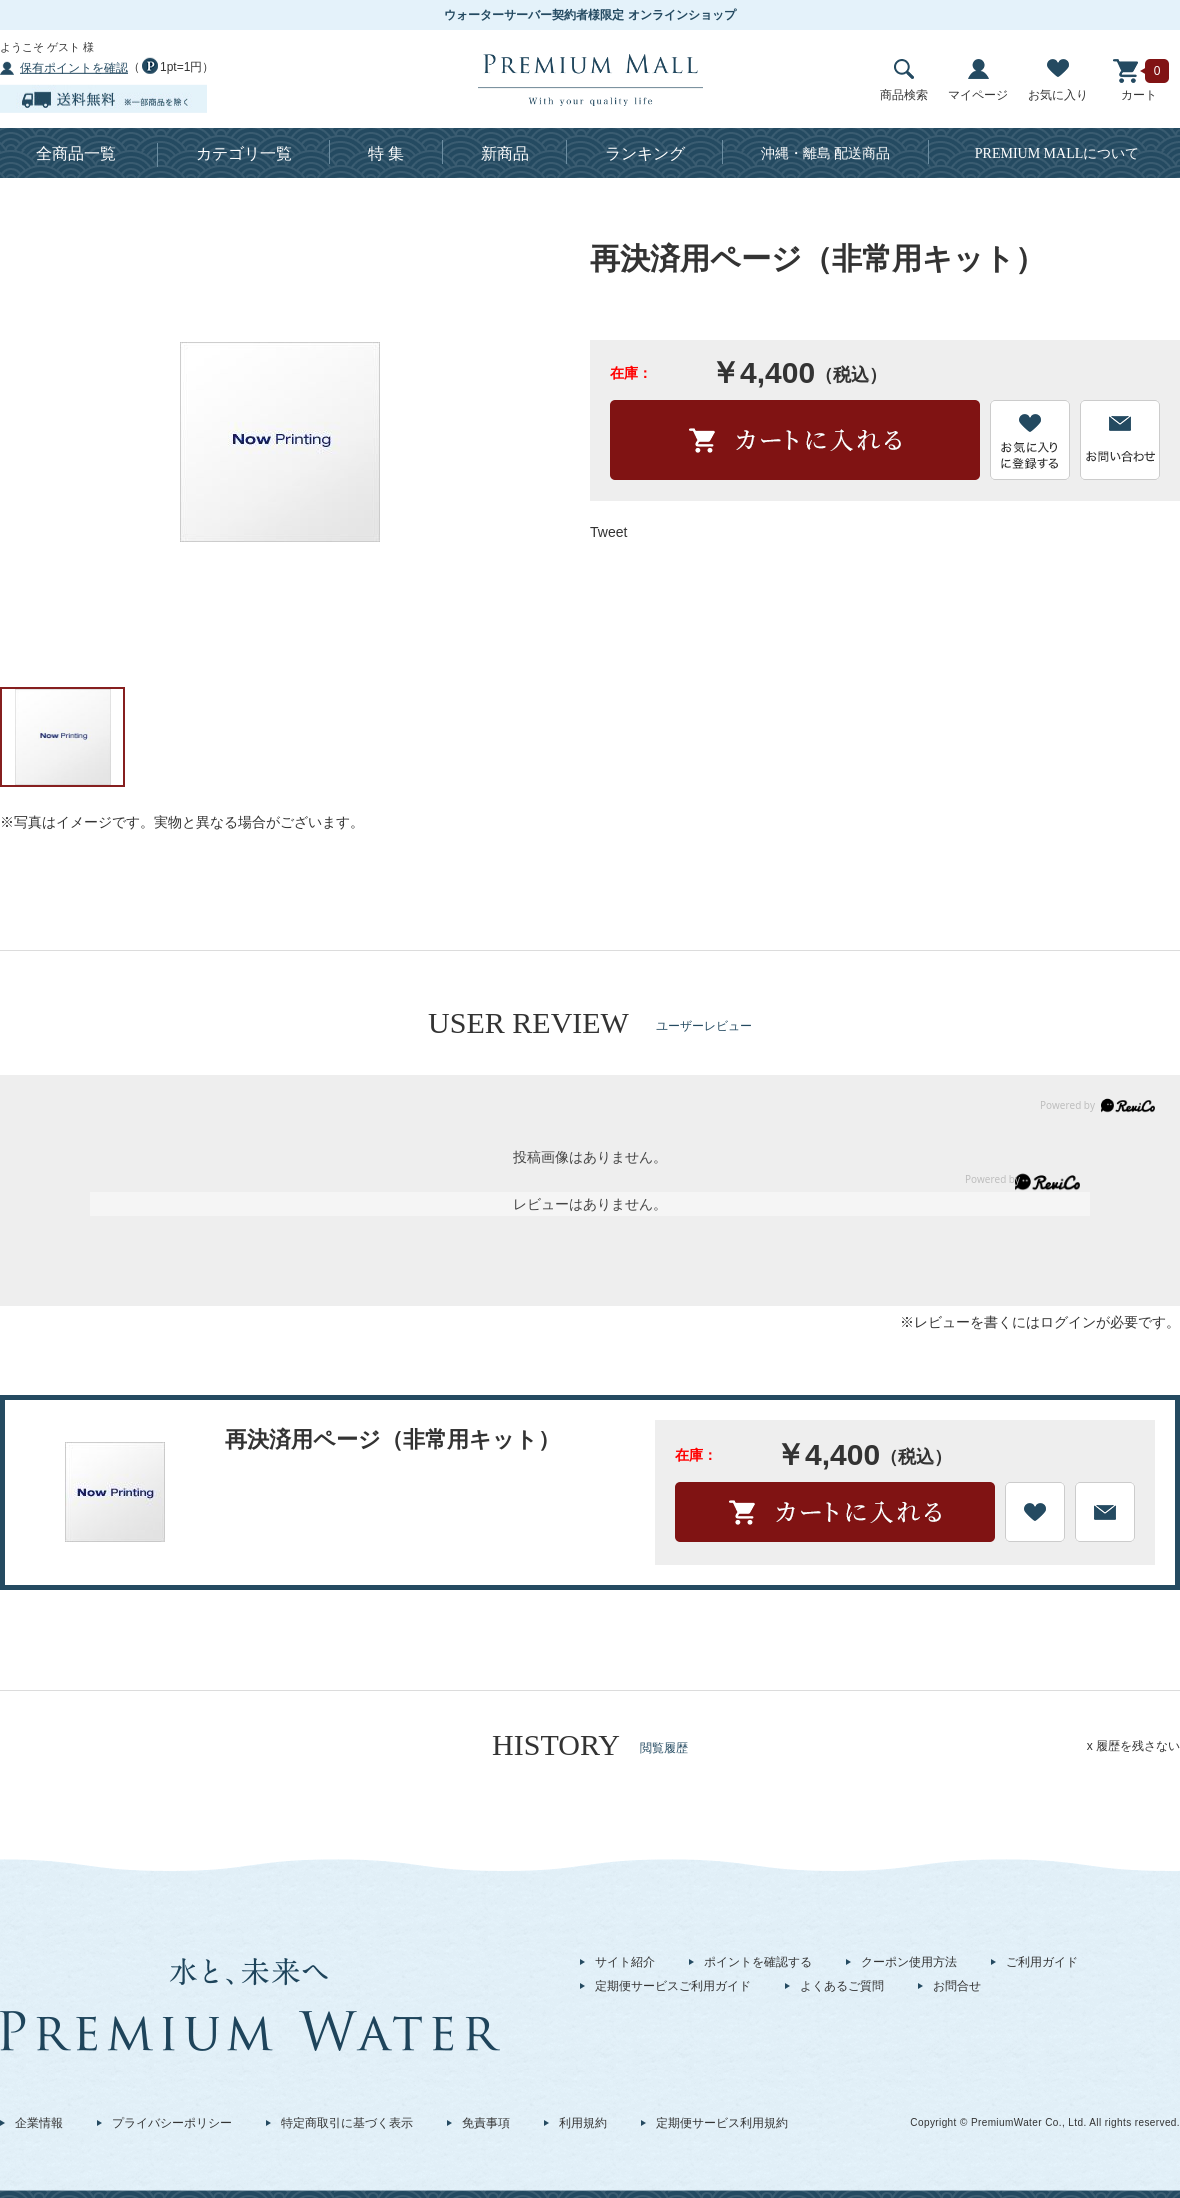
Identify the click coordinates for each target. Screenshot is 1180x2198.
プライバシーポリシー (172, 2123)
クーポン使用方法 (909, 1962)
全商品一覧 (76, 153)
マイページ (978, 80)
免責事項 (486, 2123)
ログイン (1068, 1322)
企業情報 (39, 2123)
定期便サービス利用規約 (722, 2123)
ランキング (645, 153)
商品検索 (904, 80)
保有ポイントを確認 (74, 68)
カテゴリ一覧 (244, 153)
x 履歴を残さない (1133, 1746)
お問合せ (957, 1986)
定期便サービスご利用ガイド (673, 1986)
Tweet (608, 532)
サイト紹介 (625, 1962)
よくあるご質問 (842, 1986)
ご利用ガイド (1042, 1962)
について (1057, 153)
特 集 (386, 153)
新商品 (505, 153)
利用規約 (583, 2123)
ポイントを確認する (758, 1962)
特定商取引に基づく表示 (347, 2123)
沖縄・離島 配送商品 (826, 153)
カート (1139, 80)
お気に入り (1058, 80)
